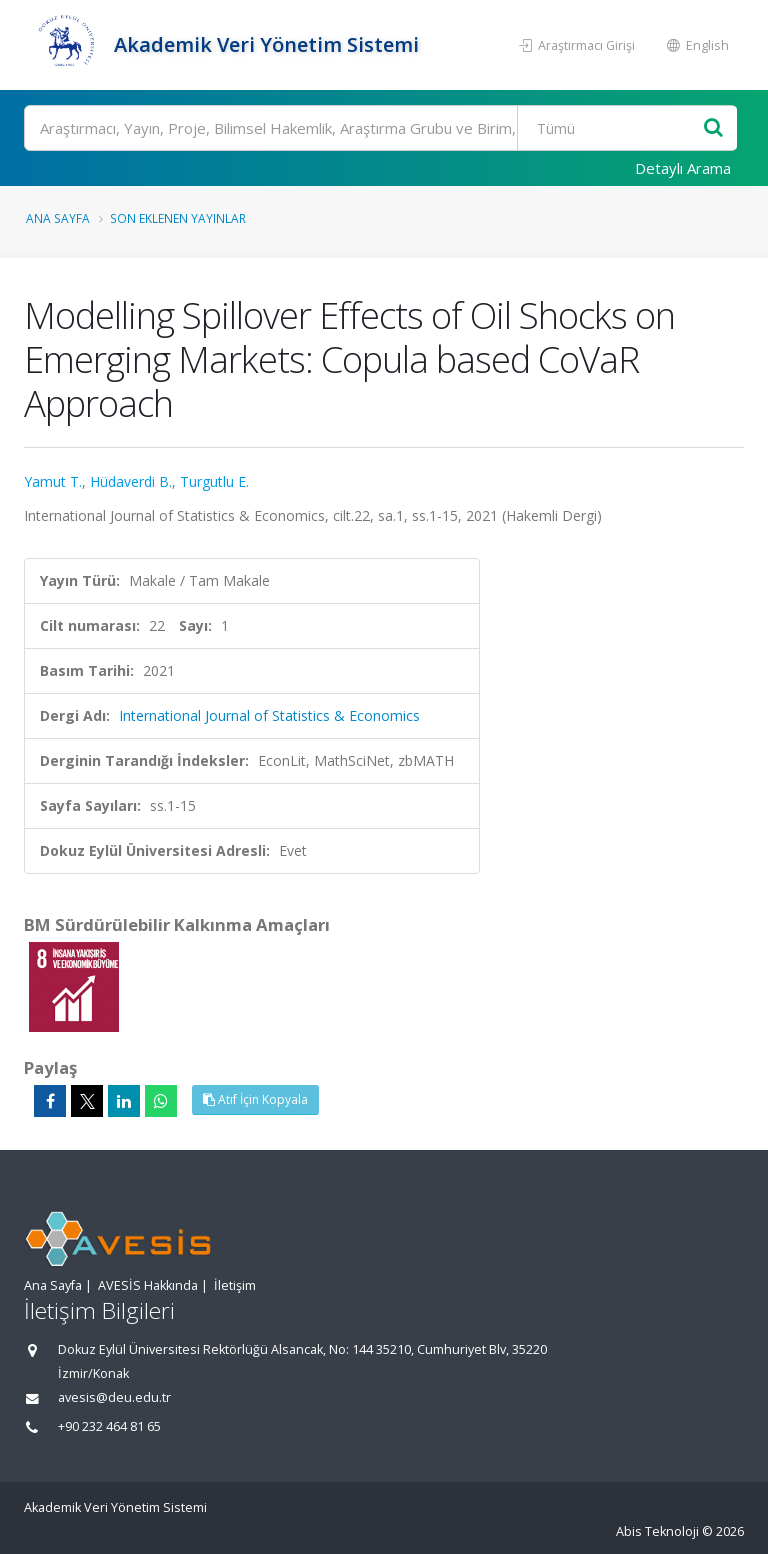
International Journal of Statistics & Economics (269, 715)
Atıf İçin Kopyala (255, 1099)
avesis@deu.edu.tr (114, 1397)
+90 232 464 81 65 (109, 1426)
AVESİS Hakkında (148, 1285)
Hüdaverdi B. (131, 481)
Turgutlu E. (214, 481)
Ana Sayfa (58, 218)
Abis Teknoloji (657, 1531)
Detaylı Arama (683, 168)
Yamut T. (53, 481)
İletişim (235, 1285)
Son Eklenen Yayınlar (178, 218)
